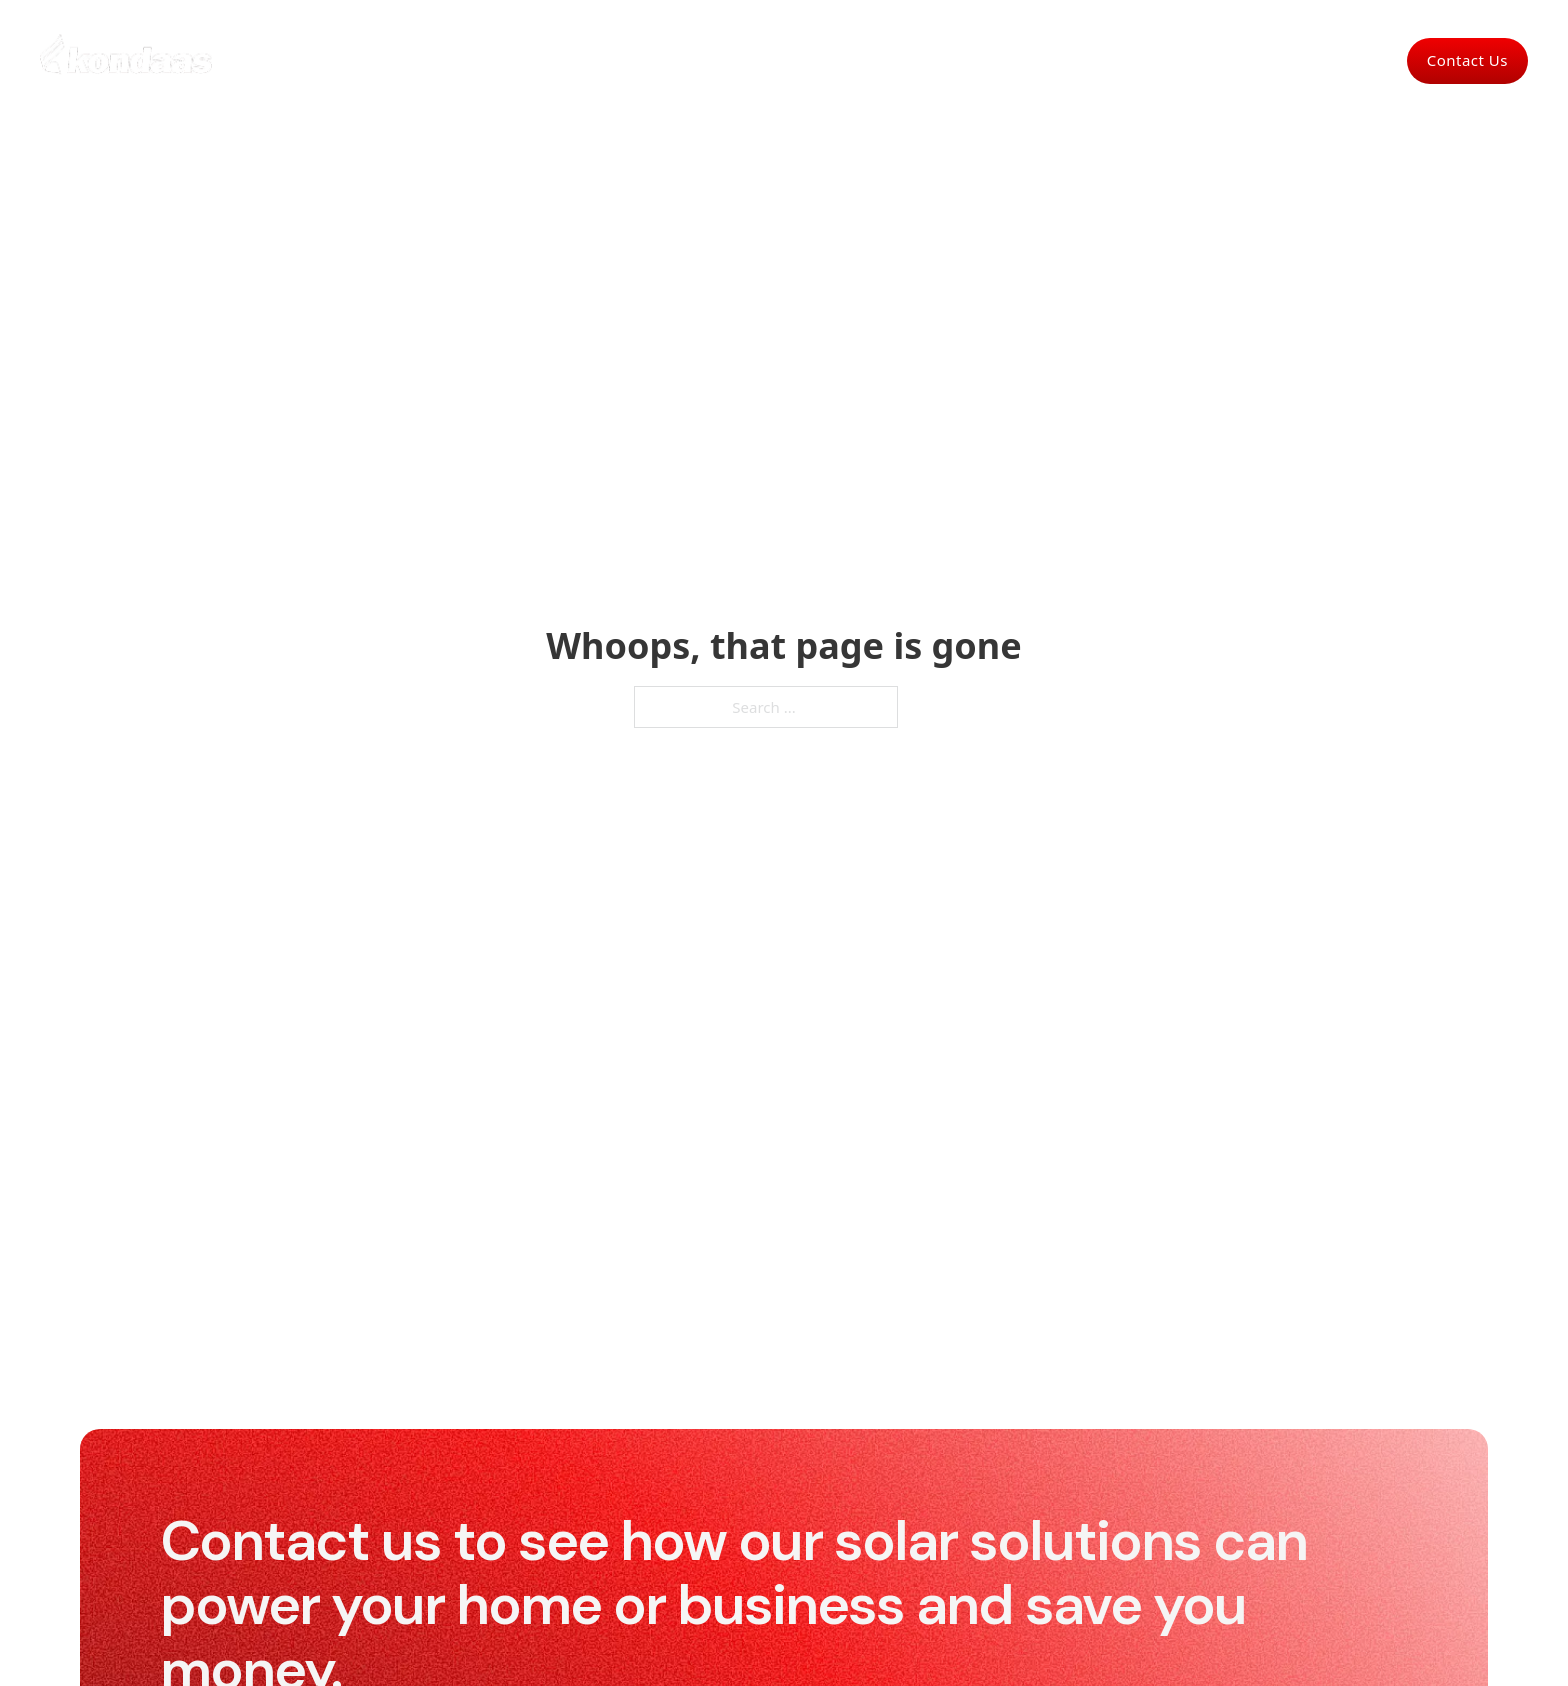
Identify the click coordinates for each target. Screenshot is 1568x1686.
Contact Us (1467, 60)
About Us (956, 60)
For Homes (603, 60)
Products (1048, 60)
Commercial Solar (733, 60)
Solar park (860, 60)
